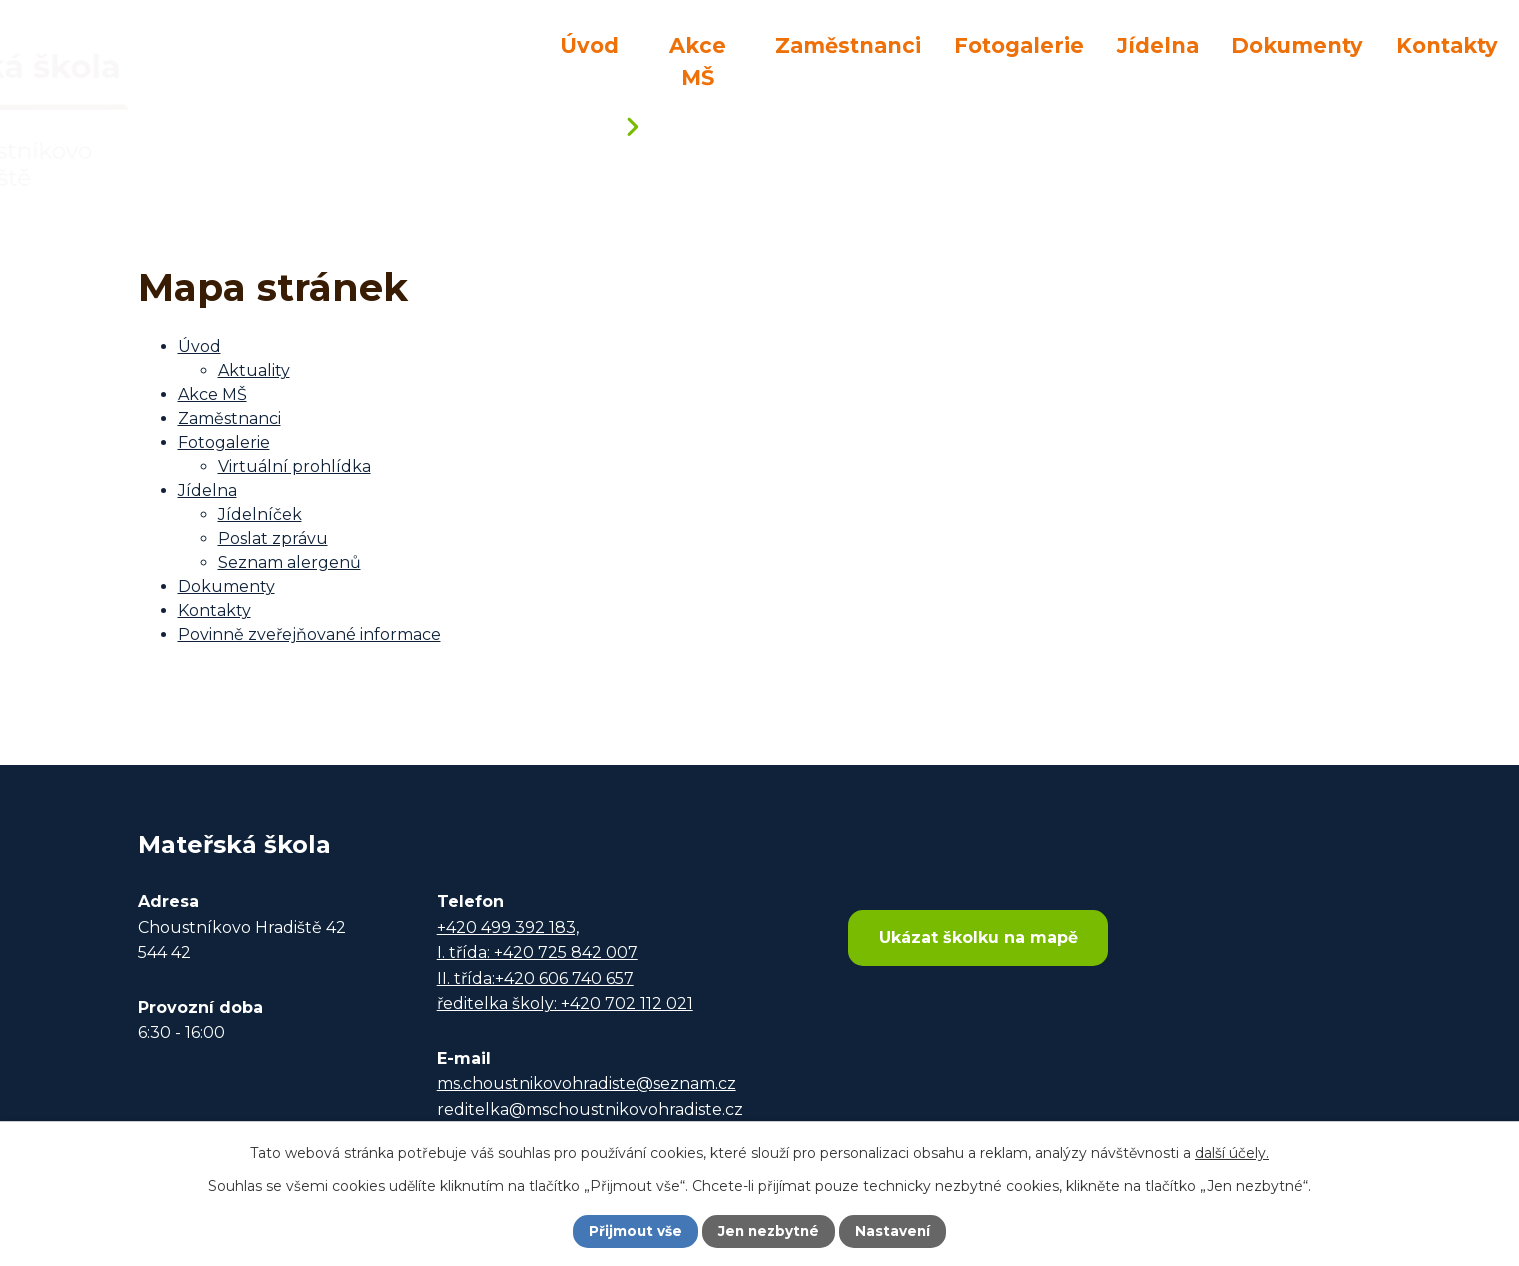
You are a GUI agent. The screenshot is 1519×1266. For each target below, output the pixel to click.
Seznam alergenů (289, 562)
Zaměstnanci (848, 45)
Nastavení (895, 1231)
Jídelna (1158, 45)
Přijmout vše (633, 1231)
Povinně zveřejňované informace (309, 634)
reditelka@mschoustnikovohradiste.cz (590, 1109)
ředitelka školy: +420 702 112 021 (565, 1003)
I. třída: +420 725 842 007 (537, 952)
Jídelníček (260, 514)
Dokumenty (1297, 45)
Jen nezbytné (768, 1231)
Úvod (589, 45)
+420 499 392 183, (508, 927)
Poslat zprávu (273, 538)
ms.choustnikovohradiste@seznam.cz (586, 1083)
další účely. (1232, 1152)
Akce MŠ (697, 61)
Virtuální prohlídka (294, 466)
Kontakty (1447, 45)
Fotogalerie (1019, 45)
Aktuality (254, 370)
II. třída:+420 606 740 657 (535, 978)
